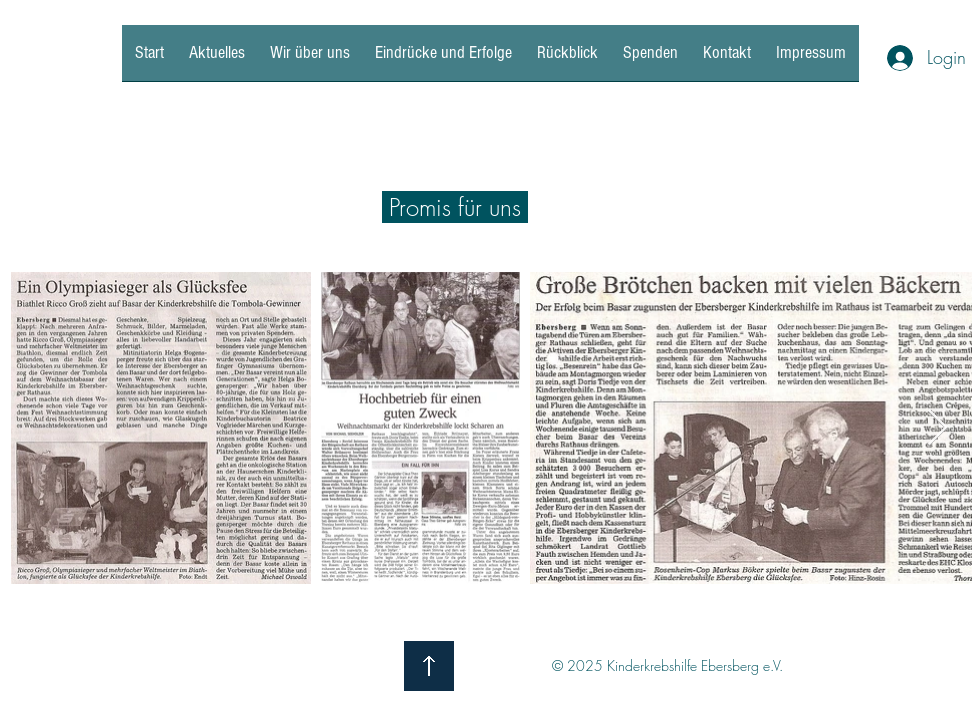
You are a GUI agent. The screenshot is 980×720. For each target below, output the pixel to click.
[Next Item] (937, 428)
